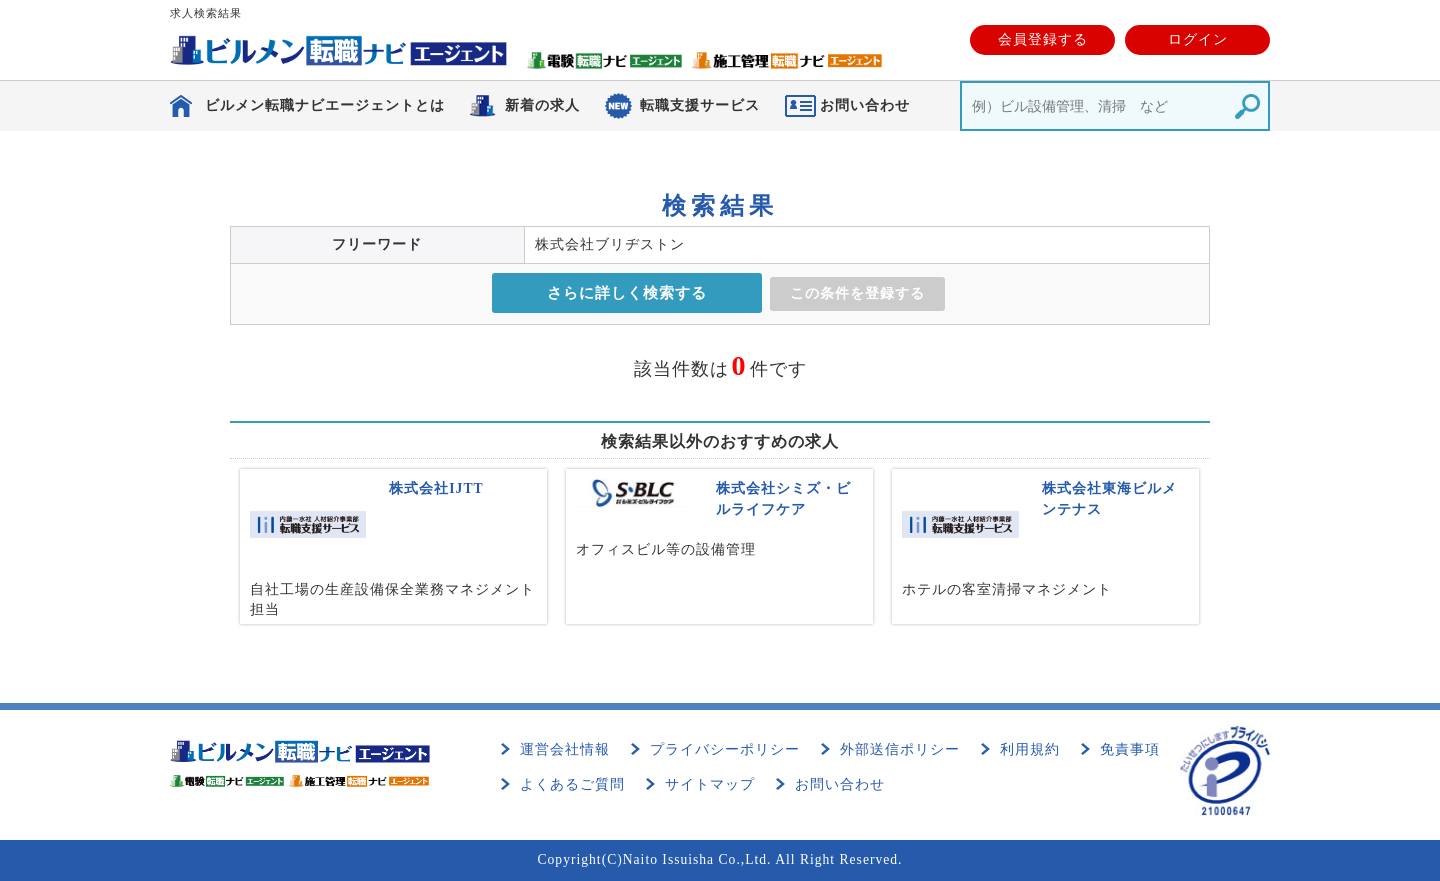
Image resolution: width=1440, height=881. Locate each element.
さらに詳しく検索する (627, 293)
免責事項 (1130, 749)
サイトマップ (710, 784)
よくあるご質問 (572, 784)
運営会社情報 (565, 749)
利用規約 (1030, 749)
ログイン (1198, 39)
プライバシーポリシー (725, 749)
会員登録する (1043, 39)
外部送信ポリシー (900, 749)
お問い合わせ (840, 784)
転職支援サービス (700, 105)
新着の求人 (542, 105)
